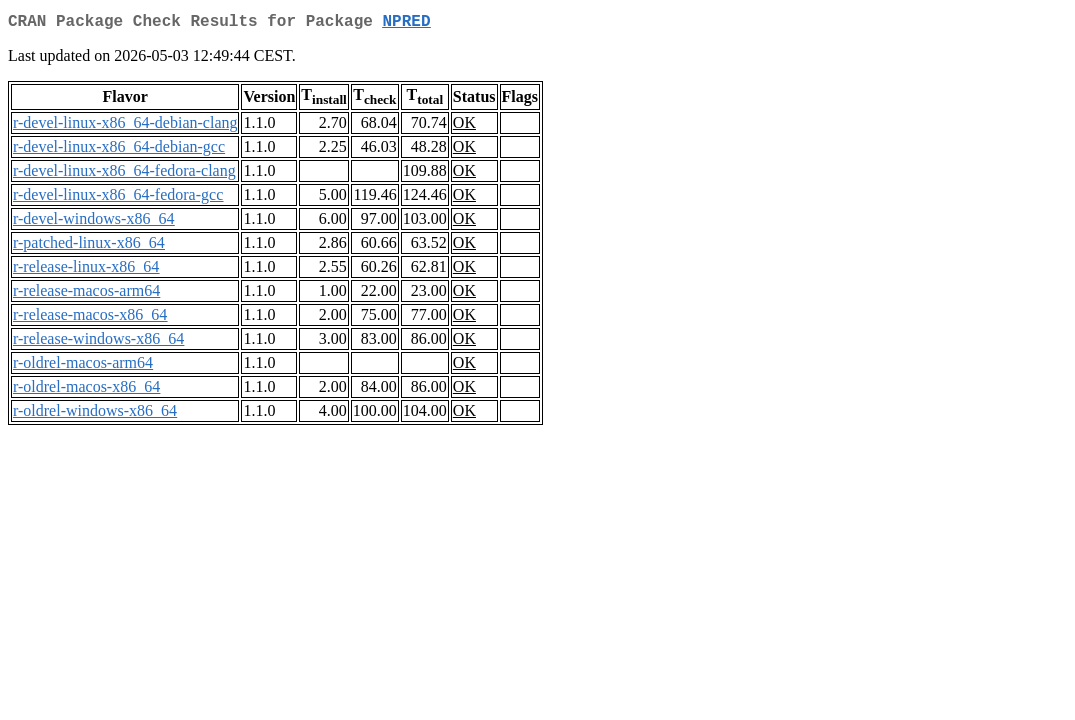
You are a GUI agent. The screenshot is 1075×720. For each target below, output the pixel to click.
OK (464, 126)
